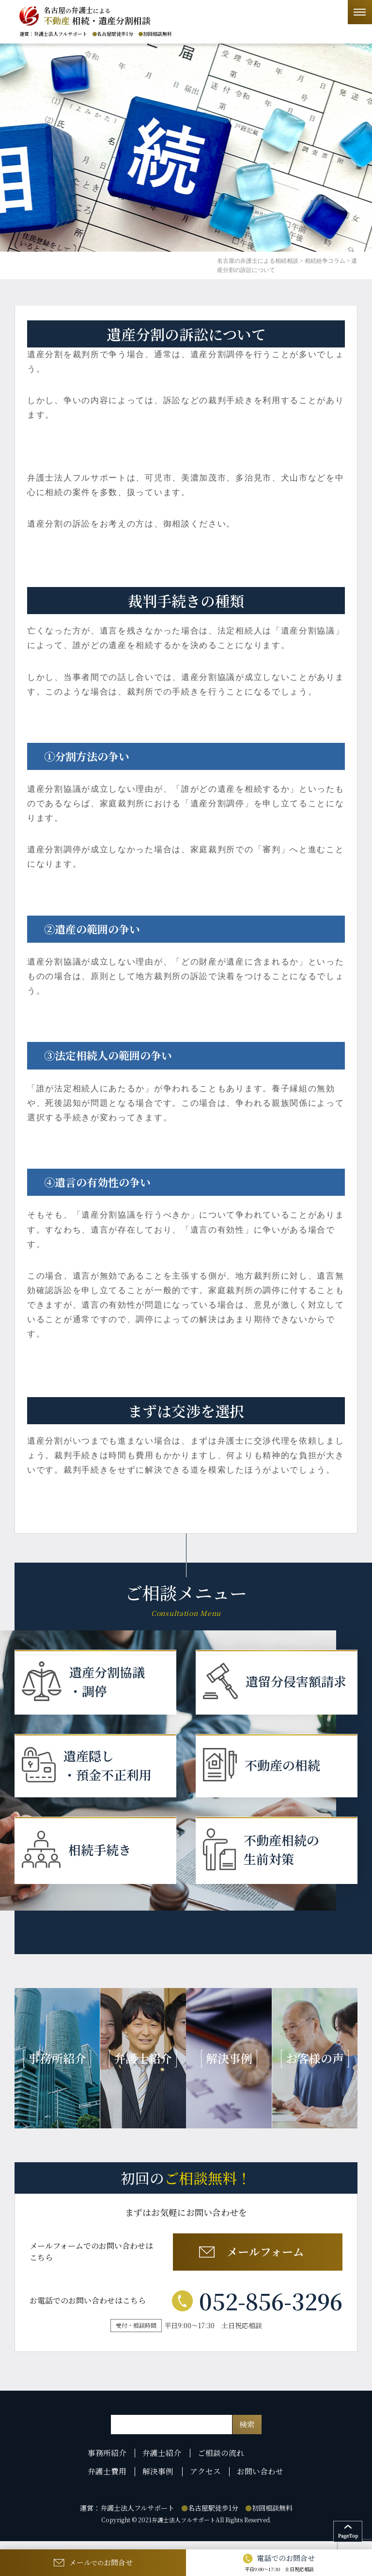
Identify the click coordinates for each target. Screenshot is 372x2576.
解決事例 (159, 2481)
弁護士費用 (109, 2481)
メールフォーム (256, 2260)
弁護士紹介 (163, 2463)
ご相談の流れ (221, 2463)
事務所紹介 (109, 2463)
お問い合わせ (259, 2481)
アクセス (205, 2481)
